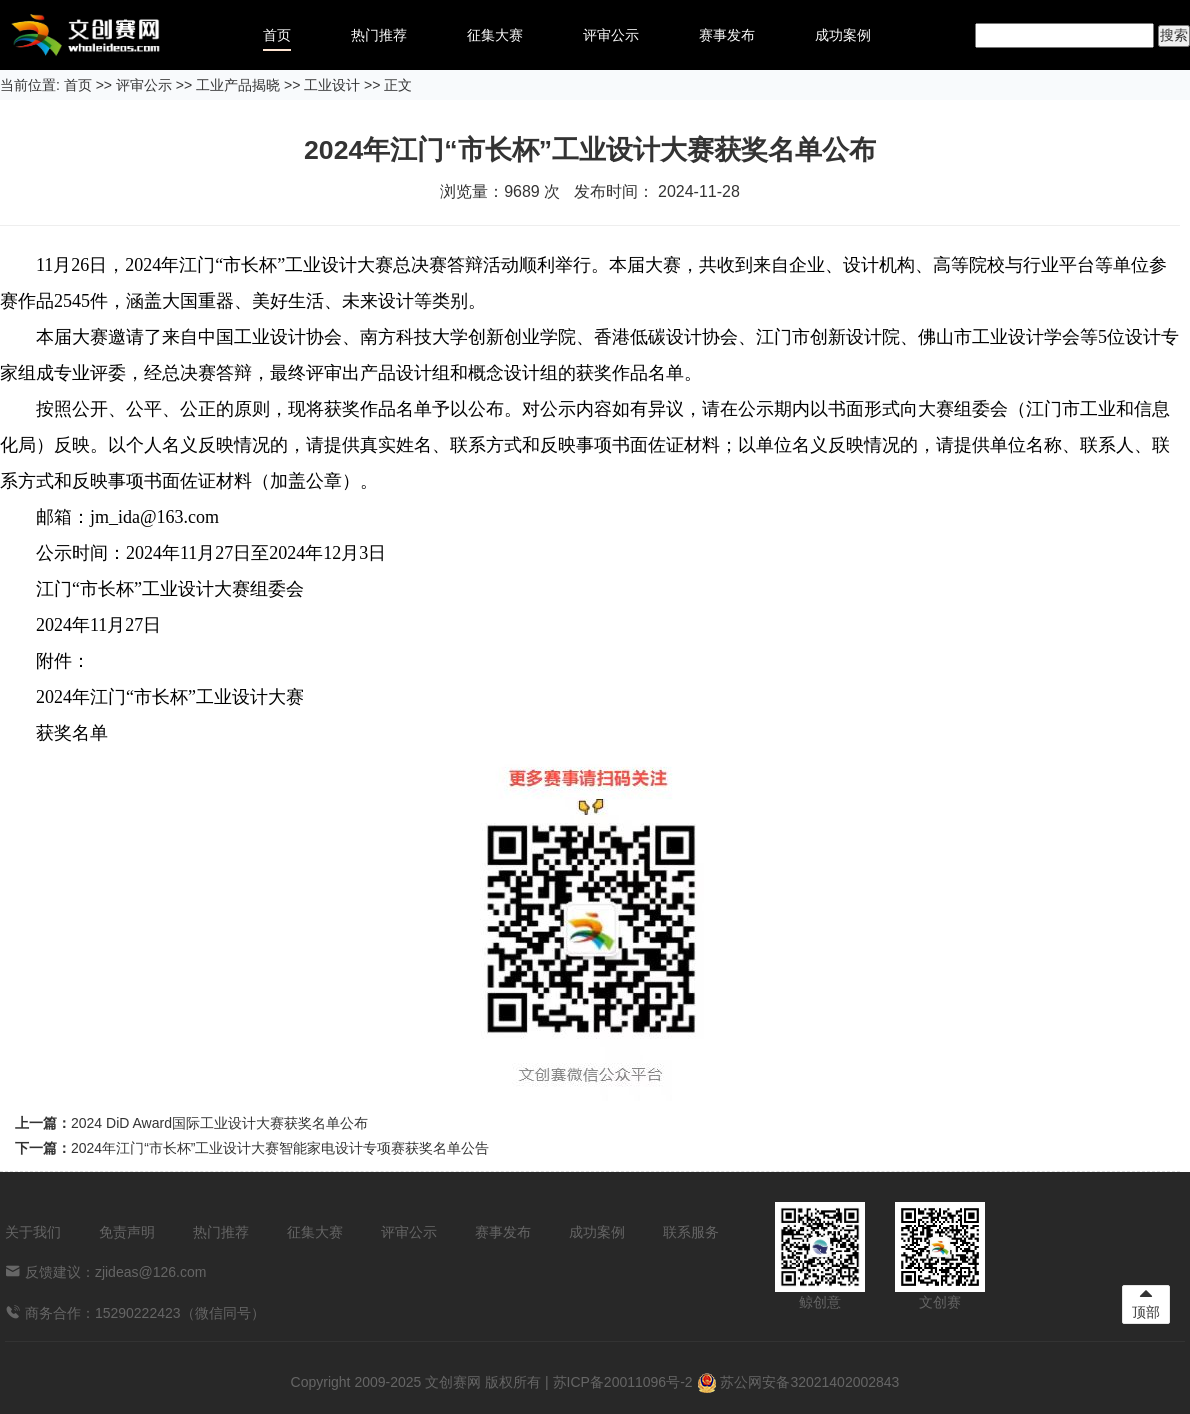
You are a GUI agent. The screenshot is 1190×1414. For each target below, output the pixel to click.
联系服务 (691, 1232)
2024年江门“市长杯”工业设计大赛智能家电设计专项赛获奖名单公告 (280, 1148)
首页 (277, 35)
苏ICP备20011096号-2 (623, 1382)
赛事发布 (727, 35)
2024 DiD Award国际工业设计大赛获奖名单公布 (219, 1123)
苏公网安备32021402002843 (798, 1382)
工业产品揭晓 (238, 85)
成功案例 (843, 35)
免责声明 (127, 1232)
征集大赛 (495, 35)
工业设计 (332, 85)
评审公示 (611, 35)
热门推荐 (379, 35)
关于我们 (33, 1232)
